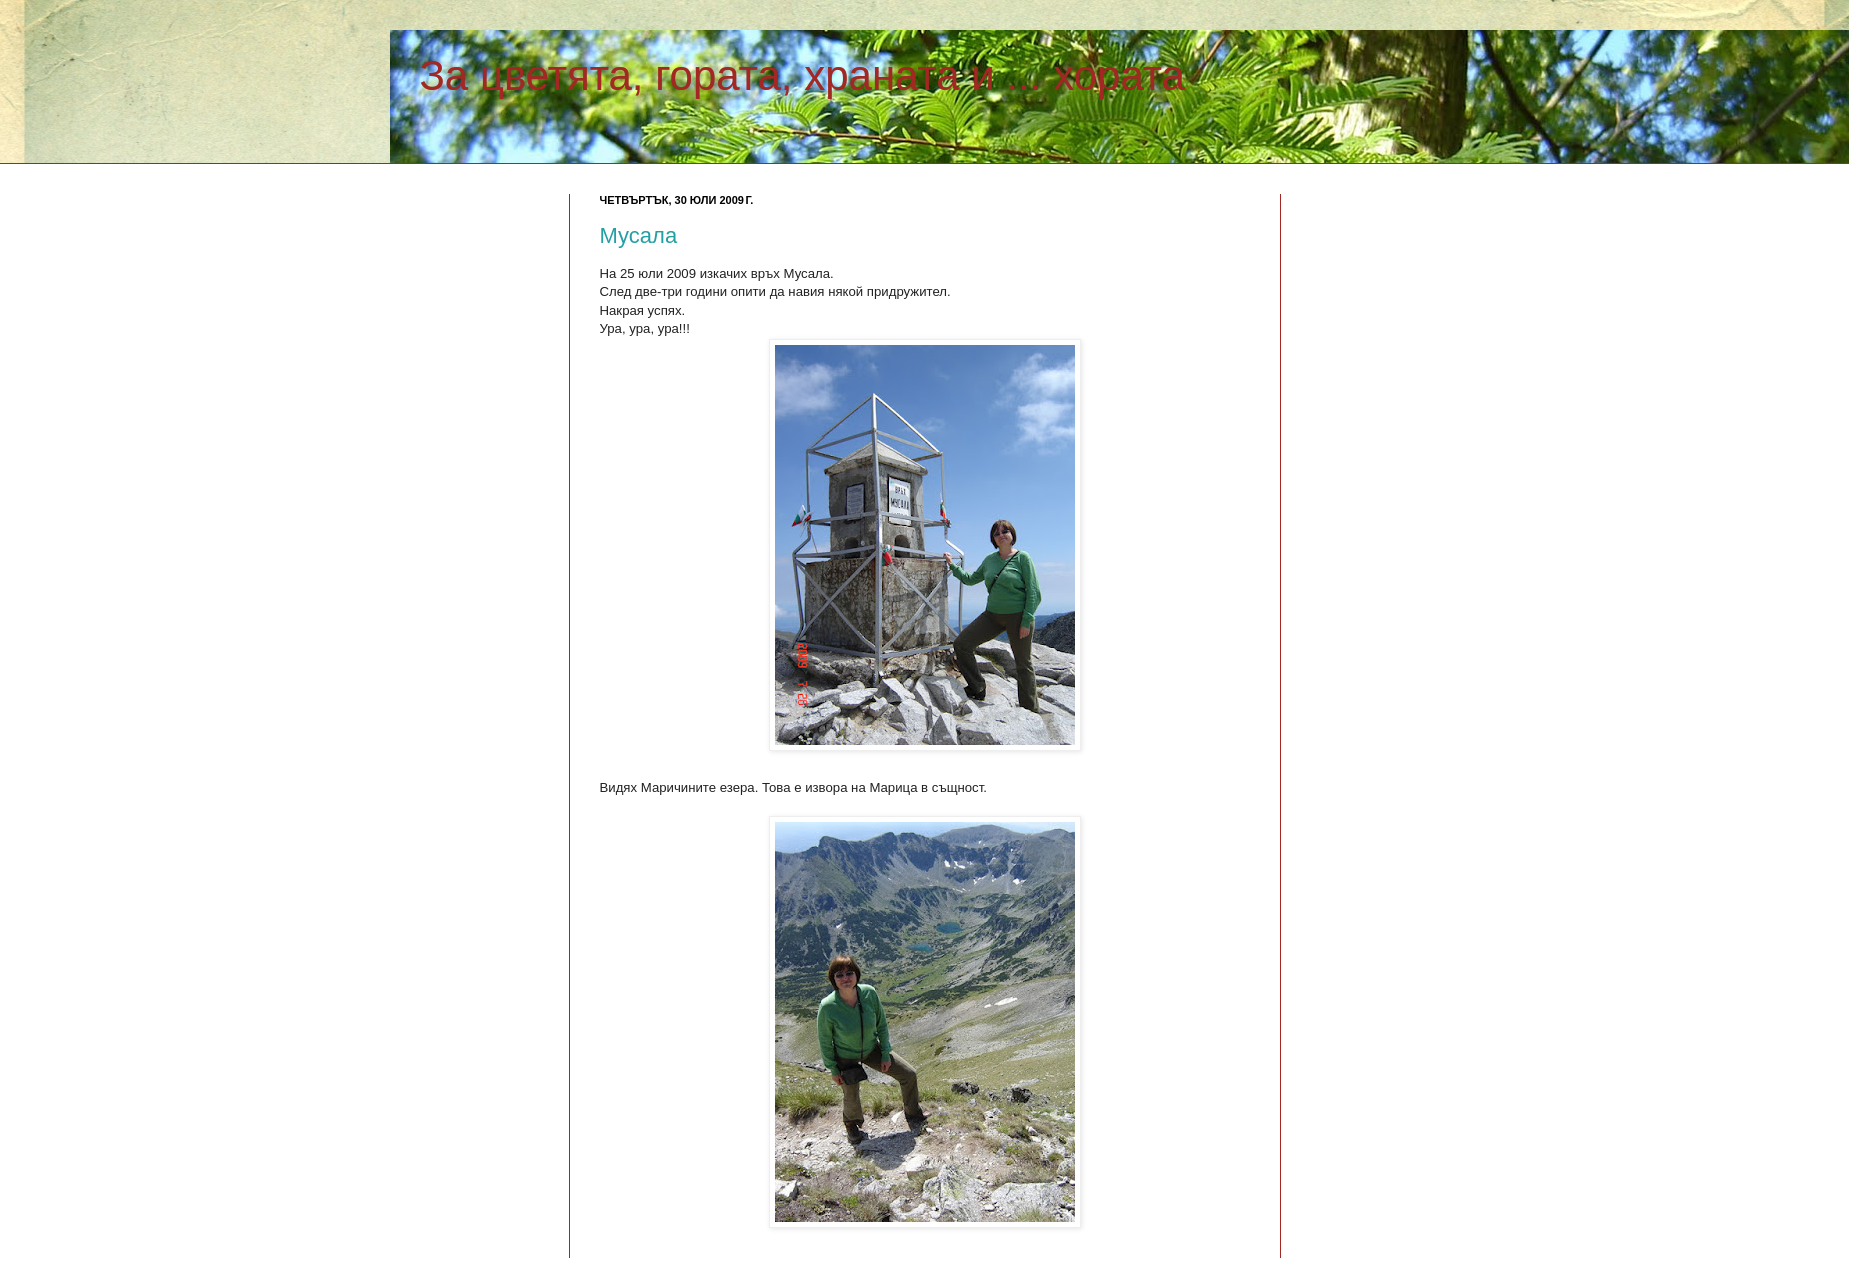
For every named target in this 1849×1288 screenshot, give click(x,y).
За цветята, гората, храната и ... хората (802, 75)
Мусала (639, 235)
